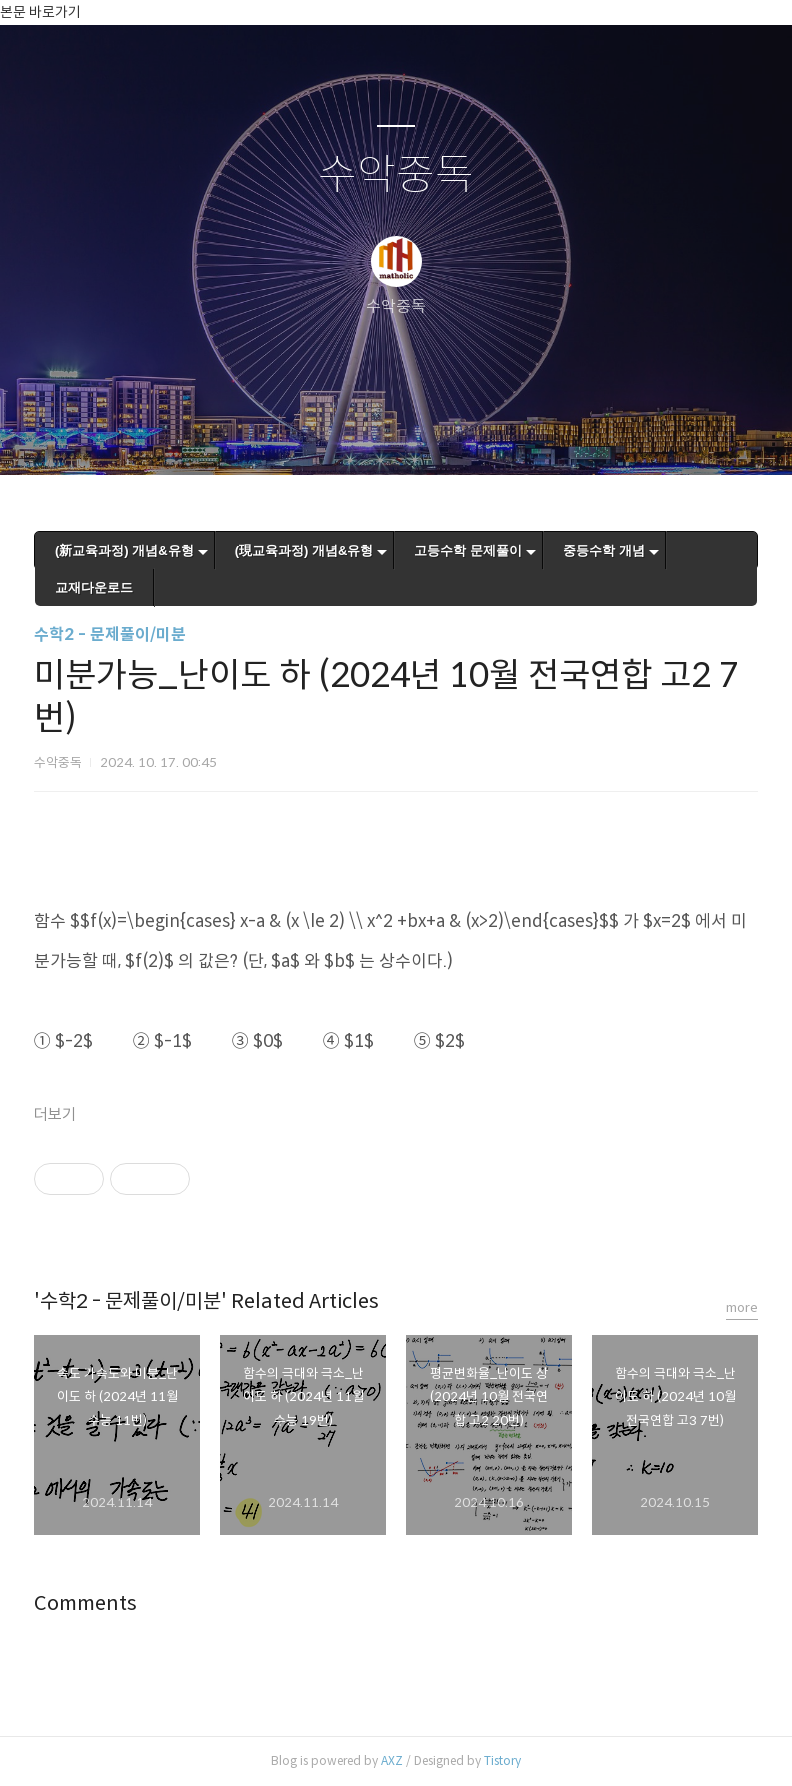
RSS (429, 434)
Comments (85, 1603)
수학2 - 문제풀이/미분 (110, 634)
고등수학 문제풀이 (468, 550)
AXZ (392, 1760)
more (742, 1307)
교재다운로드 (94, 587)
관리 (497, 434)
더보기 (55, 1114)
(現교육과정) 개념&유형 (304, 550)
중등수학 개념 (604, 550)
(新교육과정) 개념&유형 (124, 550)
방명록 (361, 434)
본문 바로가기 (40, 12)
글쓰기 (293, 434)
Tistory (502, 1760)
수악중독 (396, 175)
